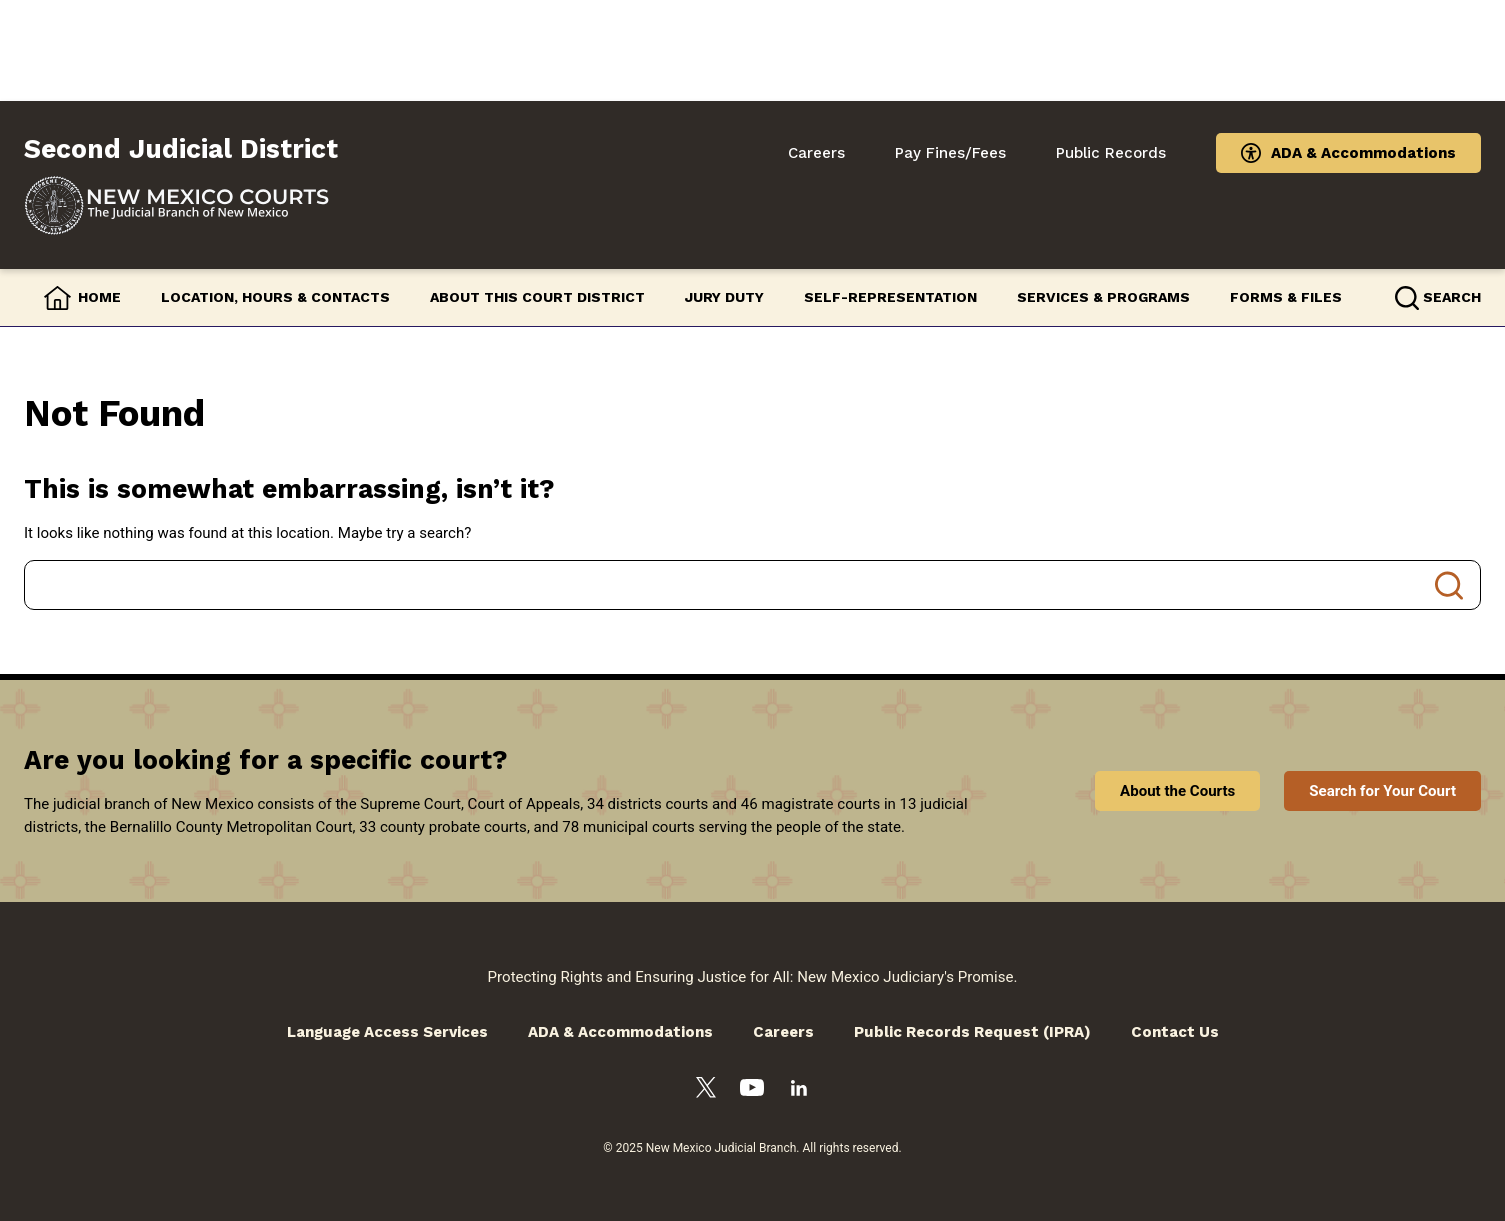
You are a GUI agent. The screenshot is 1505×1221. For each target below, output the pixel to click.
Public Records (1111, 153)
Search (1449, 585)
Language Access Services (387, 1032)
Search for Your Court (1382, 791)
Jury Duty (724, 297)
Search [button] (1452, 297)
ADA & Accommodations (1363, 153)
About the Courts (1177, 791)
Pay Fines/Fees (950, 153)
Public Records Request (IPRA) (972, 1032)
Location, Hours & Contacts (275, 297)
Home (99, 297)
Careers (816, 153)
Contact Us (1175, 1032)
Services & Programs (1103, 297)
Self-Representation (890, 297)
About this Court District (537, 297)
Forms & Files (1286, 297)
